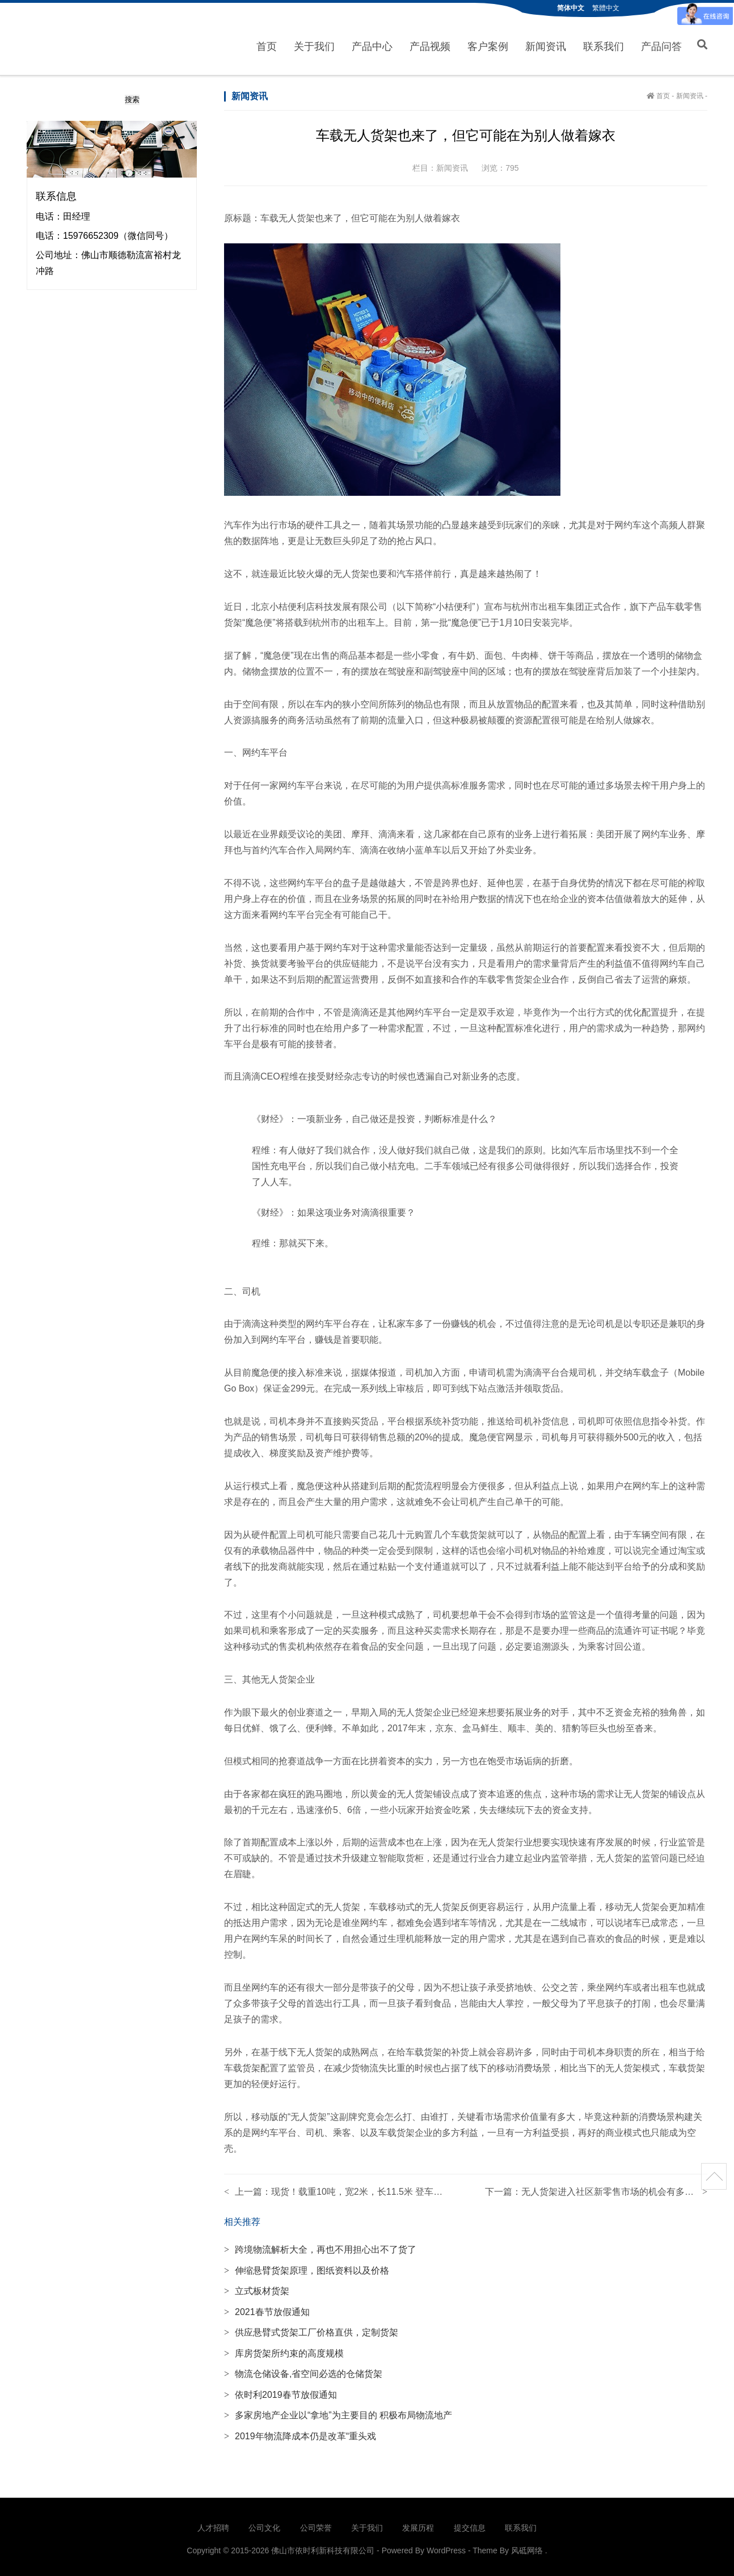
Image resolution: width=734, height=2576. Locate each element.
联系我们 (603, 44)
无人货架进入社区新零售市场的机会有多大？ (612, 2188)
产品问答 (661, 44)
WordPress (446, 2546)
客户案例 (487, 44)
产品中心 (372, 44)
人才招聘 (213, 2523)
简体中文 (570, 8)
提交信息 (470, 2523)
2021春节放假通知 (267, 2308)
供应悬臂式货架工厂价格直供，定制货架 (311, 2329)
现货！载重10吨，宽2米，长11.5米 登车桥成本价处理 (379, 2188)
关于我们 (314, 44)
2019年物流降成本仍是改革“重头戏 (300, 2432)
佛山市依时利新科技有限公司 (76, 38)
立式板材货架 (256, 2287)
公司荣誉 (316, 2523)
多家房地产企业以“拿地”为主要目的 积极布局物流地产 (338, 2412)
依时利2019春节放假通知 (280, 2391)
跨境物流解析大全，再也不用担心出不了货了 (320, 2246)
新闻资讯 (545, 44)
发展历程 (418, 2523)
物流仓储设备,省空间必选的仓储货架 (303, 2370)
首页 (266, 44)
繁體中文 (605, 8)
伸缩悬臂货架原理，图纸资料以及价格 (306, 2266)
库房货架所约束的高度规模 (284, 2349)
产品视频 (430, 44)
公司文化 (264, 2523)
